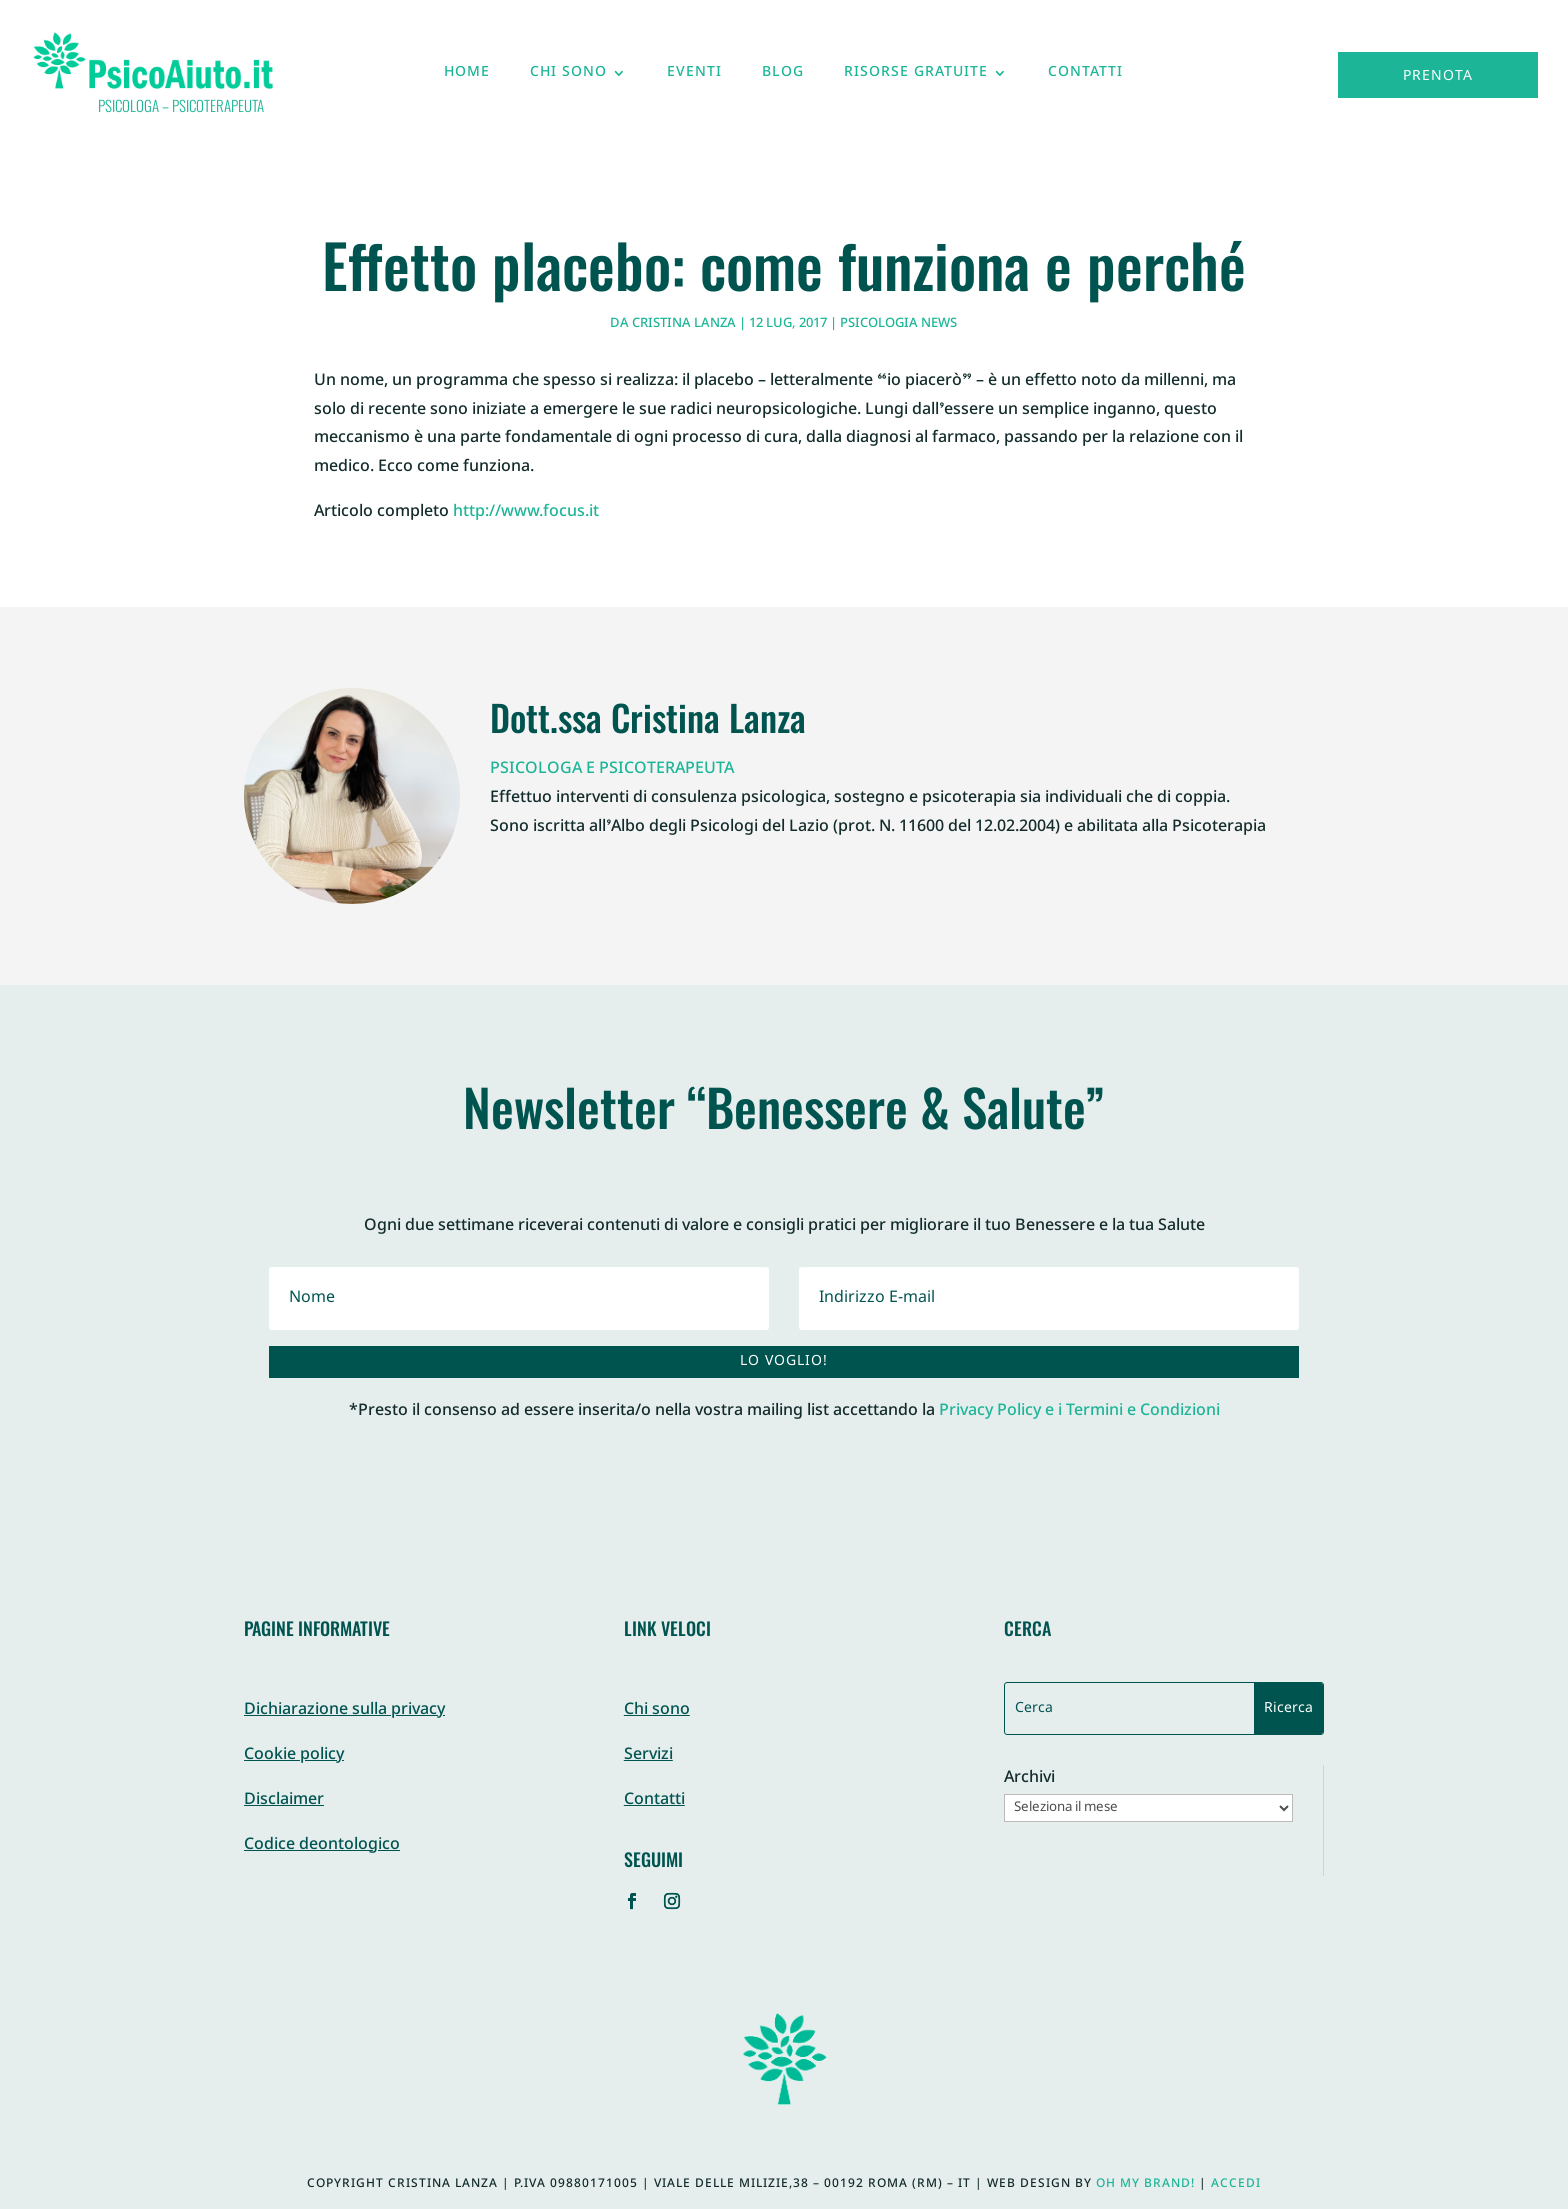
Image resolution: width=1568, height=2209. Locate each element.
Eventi (694, 77)
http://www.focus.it (526, 512)
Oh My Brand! (1145, 2184)
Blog (783, 77)
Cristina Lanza (684, 324)
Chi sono (568, 77)
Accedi (1236, 2184)
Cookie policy (294, 1755)
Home (467, 77)
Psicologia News (898, 324)
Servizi (648, 1755)
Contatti (1085, 77)
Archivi (1029, 1779)
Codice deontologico (322, 1845)
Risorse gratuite (916, 77)
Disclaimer (284, 1800)
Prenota (1438, 76)
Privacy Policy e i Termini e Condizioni (1079, 1411)
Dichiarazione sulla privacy (344, 1710)
